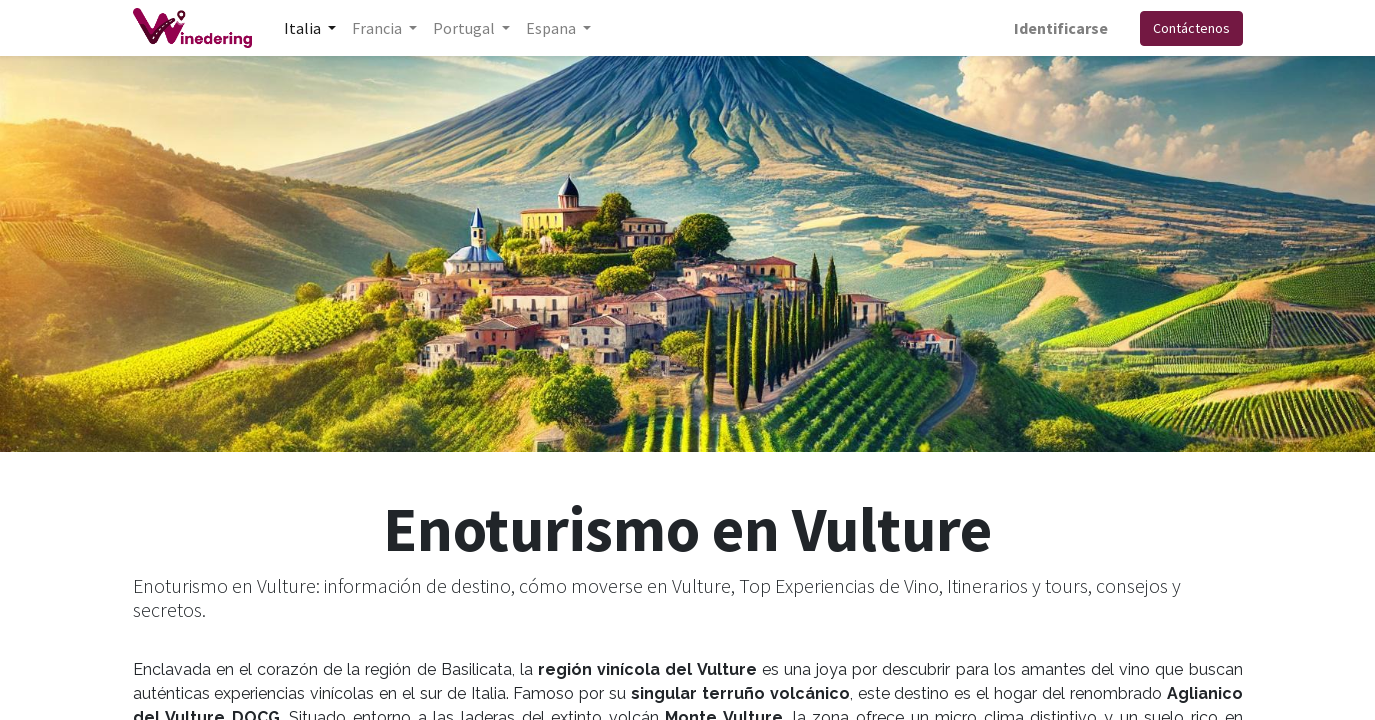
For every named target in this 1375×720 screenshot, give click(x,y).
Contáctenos (1191, 28)
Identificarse (1061, 28)
